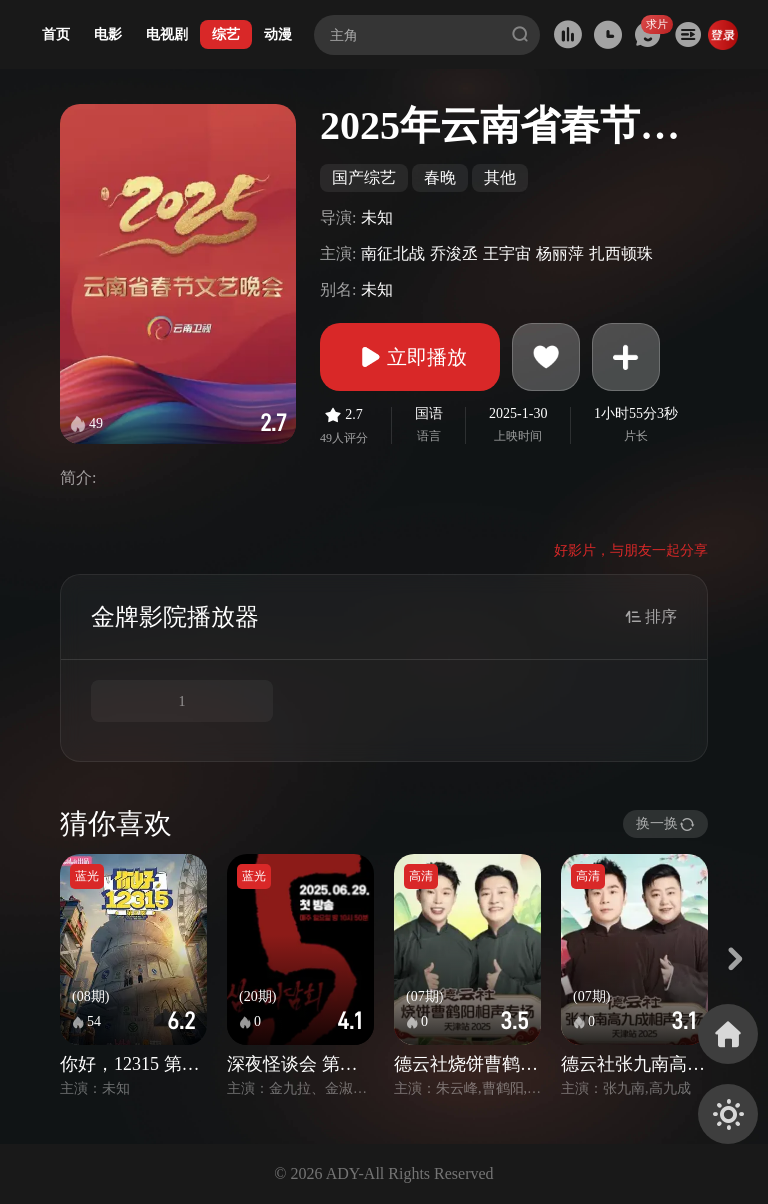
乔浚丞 (454, 253)
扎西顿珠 (621, 253)
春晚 (440, 177)
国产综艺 (364, 177)
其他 (500, 177)
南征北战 (393, 253)
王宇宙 (507, 253)
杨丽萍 (560, 253)
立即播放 (410, 357)
